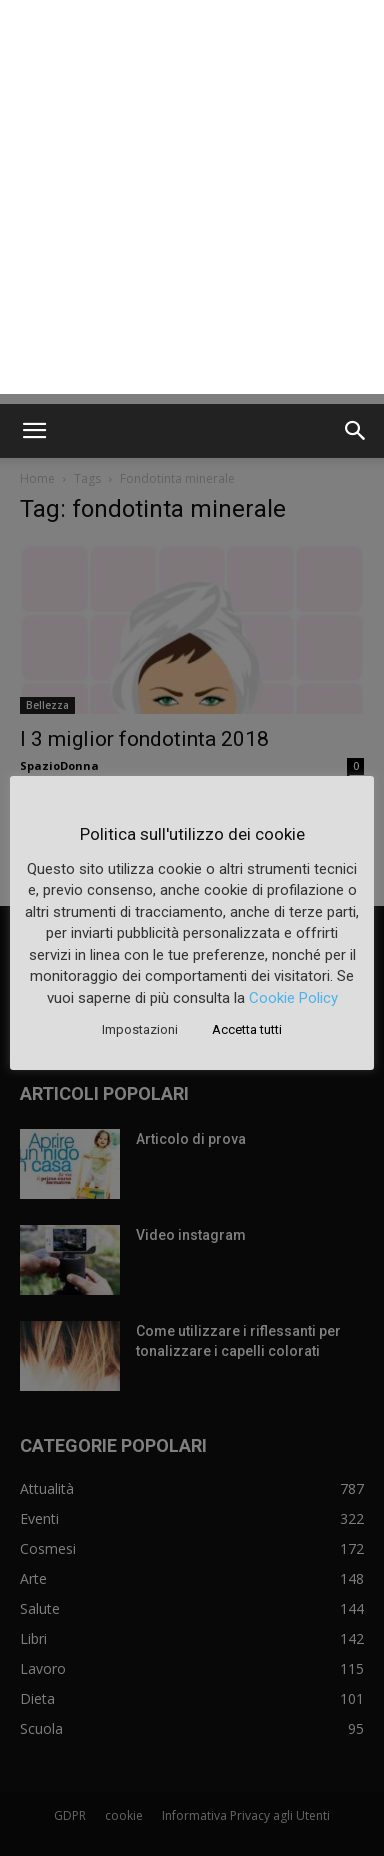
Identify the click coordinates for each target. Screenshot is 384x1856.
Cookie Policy (293, 998)
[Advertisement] (192, 202)
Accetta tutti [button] (247, 1029)
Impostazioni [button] (140, 1029)
